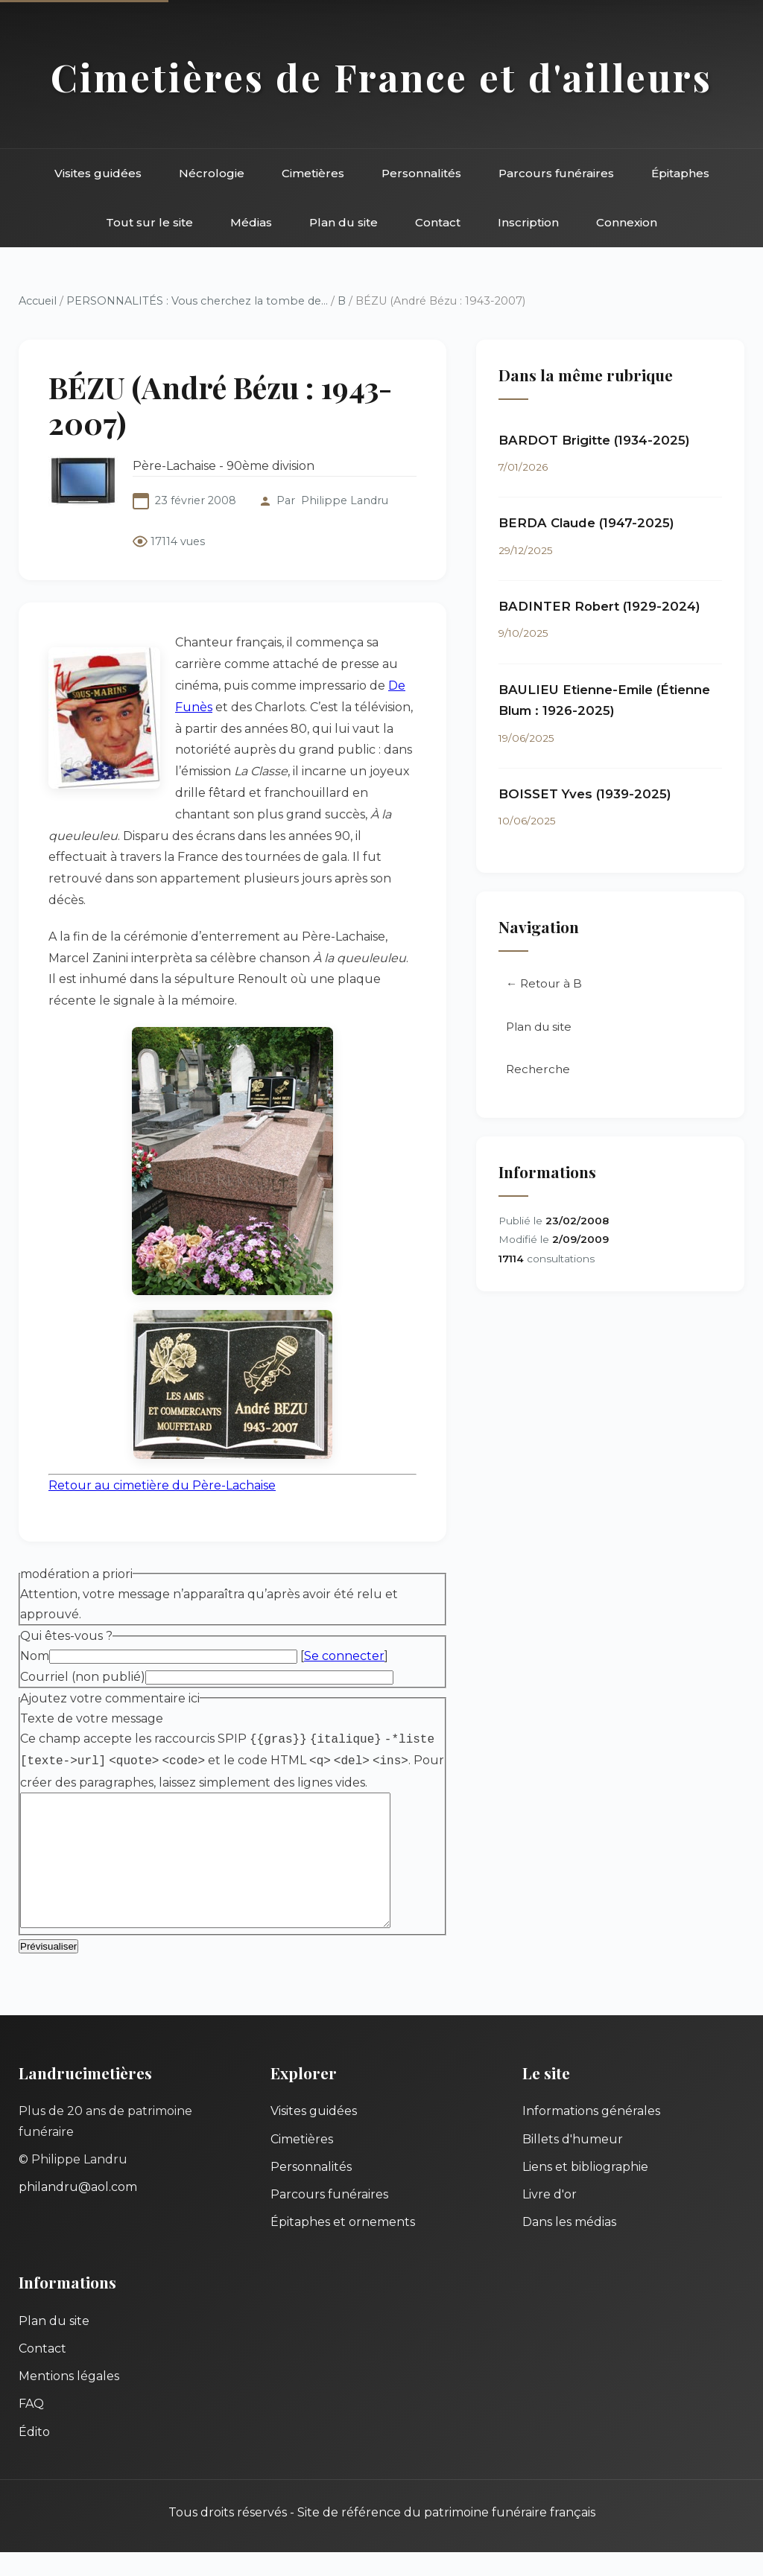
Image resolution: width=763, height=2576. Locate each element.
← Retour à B (544, 983)
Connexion (626, 222)
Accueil (38, 301)
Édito (34, 2456)
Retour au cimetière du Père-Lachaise (162, 1485)
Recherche (538, 1069)
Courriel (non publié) (82, 1677)
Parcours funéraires (556, 173)
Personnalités (421, 173)
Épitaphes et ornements (342, 2246)
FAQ (31, 2427)
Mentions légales (69, 2400)
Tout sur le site (149, 222)
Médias (251, 222)
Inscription (528, 222)
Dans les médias (569, 2246)
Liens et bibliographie (585, 2191)
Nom (34, 1656)
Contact (437, 222)
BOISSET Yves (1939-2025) (584, 793)
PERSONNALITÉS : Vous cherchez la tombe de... (197, 301)
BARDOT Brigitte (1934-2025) (594, 440)
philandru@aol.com (78, 2211)
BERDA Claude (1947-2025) (586, 522)
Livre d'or (549, 2218)
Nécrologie (211, 173)
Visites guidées (98, 173)
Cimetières (313, 173)
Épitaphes (680, 173)
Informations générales (591, 2135)
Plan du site (343, 222)
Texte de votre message (91, 1718)
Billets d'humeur (572, 2163)
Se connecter (344, 1656)
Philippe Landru (344, 500)
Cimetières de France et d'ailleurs (381, 76)
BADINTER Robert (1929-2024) (599, 606)
